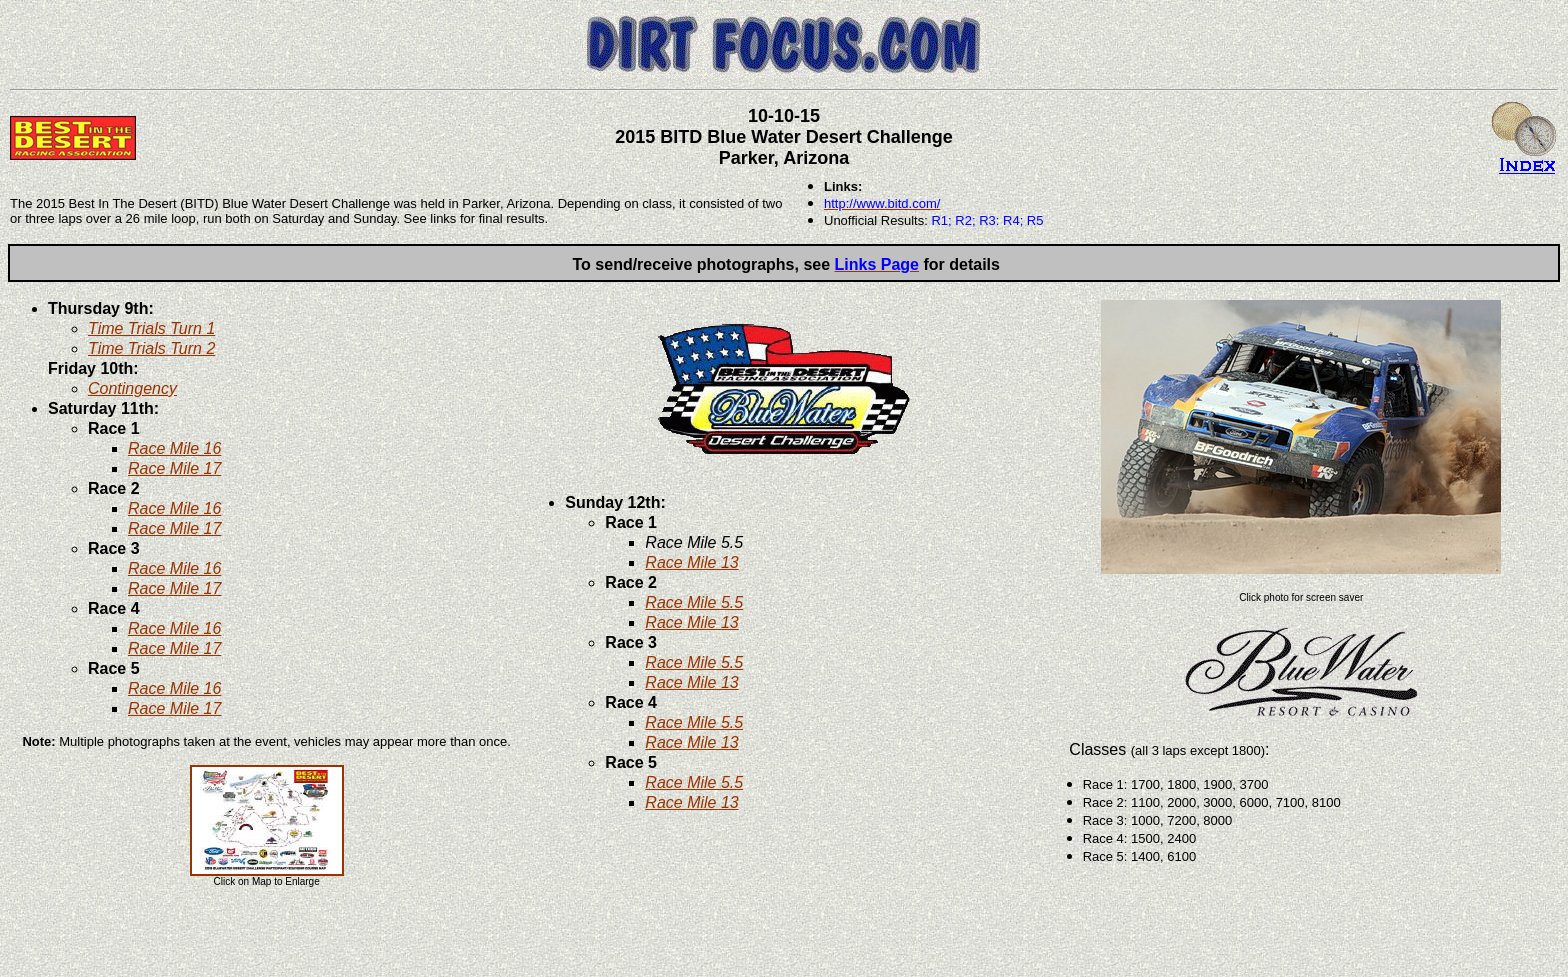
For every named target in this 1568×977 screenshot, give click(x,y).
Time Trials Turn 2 (151, 348)
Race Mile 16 (174, 448)
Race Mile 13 (691, 562)
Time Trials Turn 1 (151, 328)
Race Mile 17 (174, 468)
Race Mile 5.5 (694, 602)
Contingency (132, 388)
